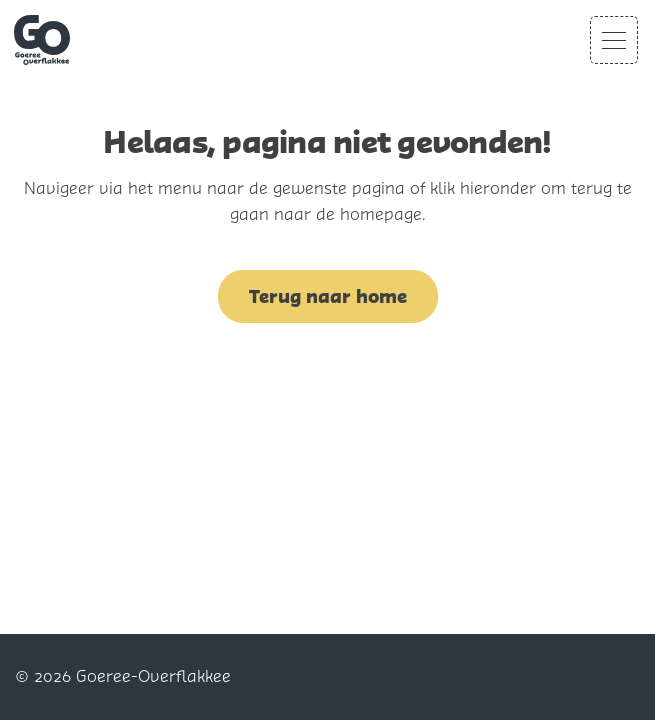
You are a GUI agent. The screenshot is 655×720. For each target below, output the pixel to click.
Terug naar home (328, 296)
